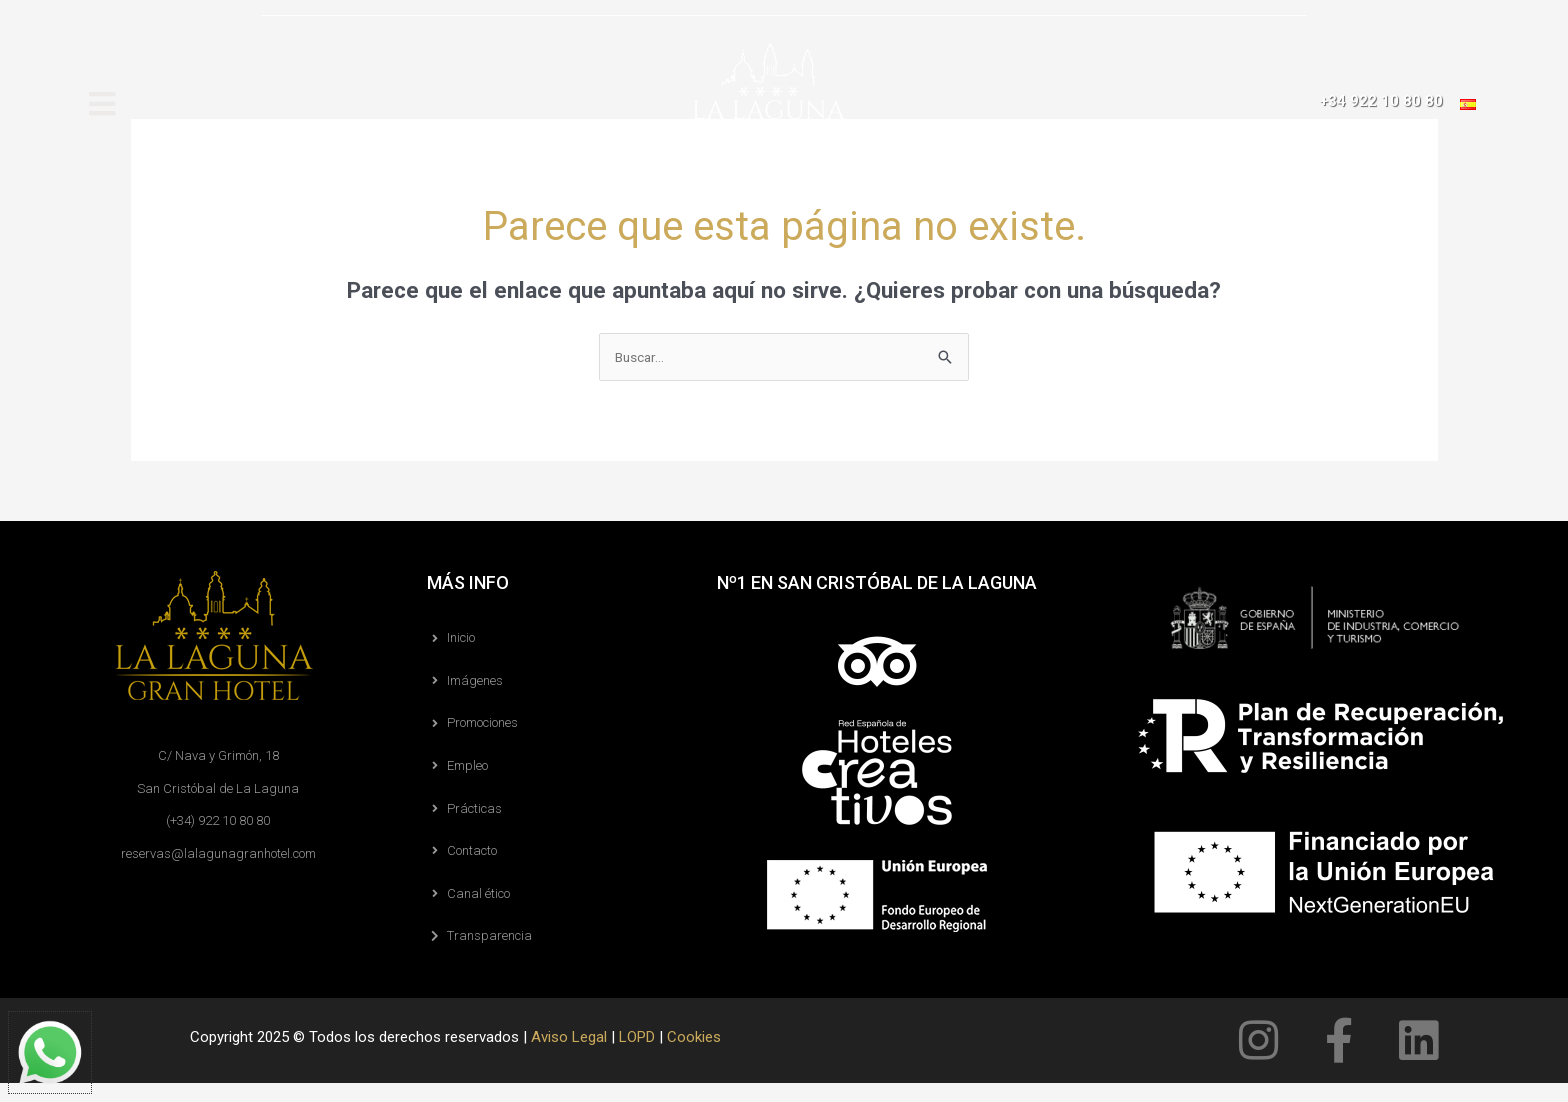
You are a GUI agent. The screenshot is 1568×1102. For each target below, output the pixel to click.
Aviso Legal (569, 1056)
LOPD (637, 1056)
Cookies (694, 1056)
